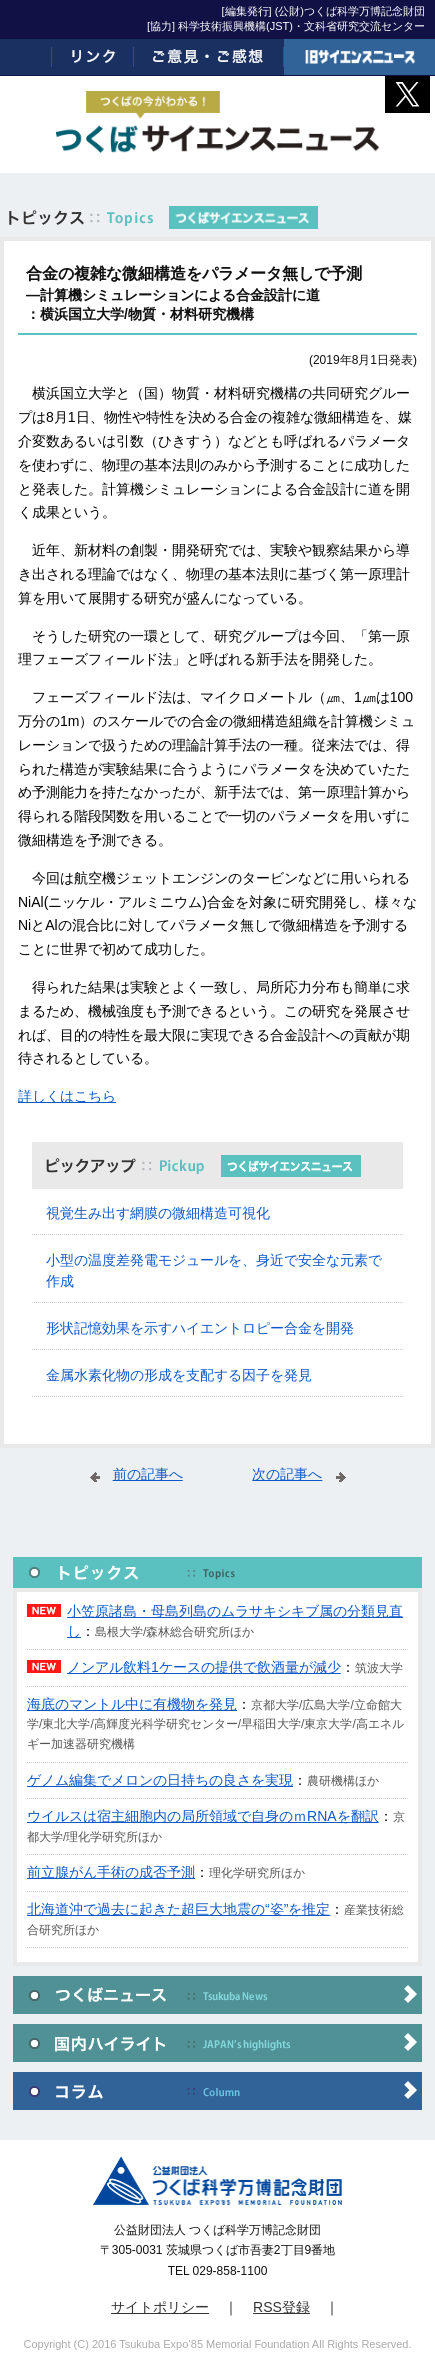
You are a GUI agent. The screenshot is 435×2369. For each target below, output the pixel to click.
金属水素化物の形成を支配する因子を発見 (179, 1375)
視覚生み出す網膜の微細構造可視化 (158, 1213)
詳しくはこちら (67, 1096)
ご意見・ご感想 (209, 57)
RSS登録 (281, 2307)
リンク (93, 57)
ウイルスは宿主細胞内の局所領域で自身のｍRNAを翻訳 (203, 1816)
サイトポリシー (160, 2307)
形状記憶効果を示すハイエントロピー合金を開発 (200, 1328)
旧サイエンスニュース (359, 57)
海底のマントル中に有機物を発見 (132, 1704)
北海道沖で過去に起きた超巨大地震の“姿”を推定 (178, 1909)
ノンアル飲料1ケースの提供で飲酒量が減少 (204, 1667)
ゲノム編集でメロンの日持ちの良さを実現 (160, 1780)
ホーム (26, 57)
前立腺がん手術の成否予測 (111, 1872)
